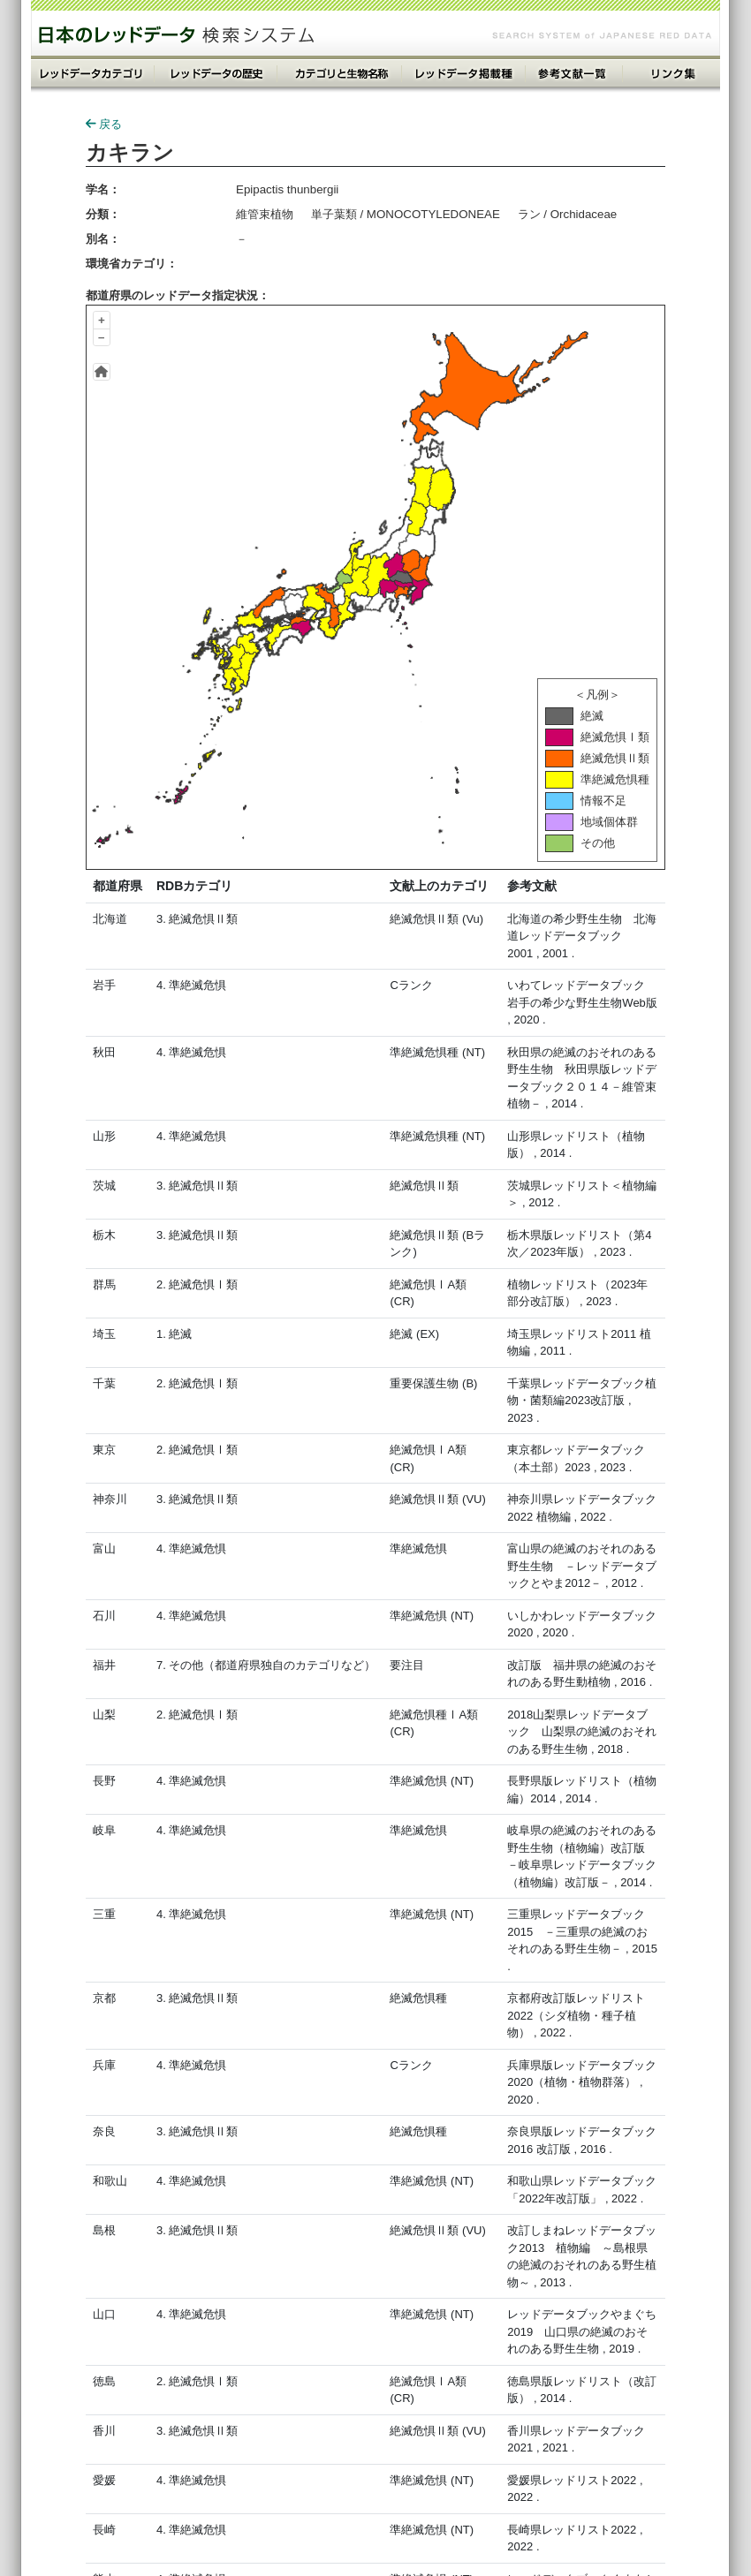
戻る (104, 124)
